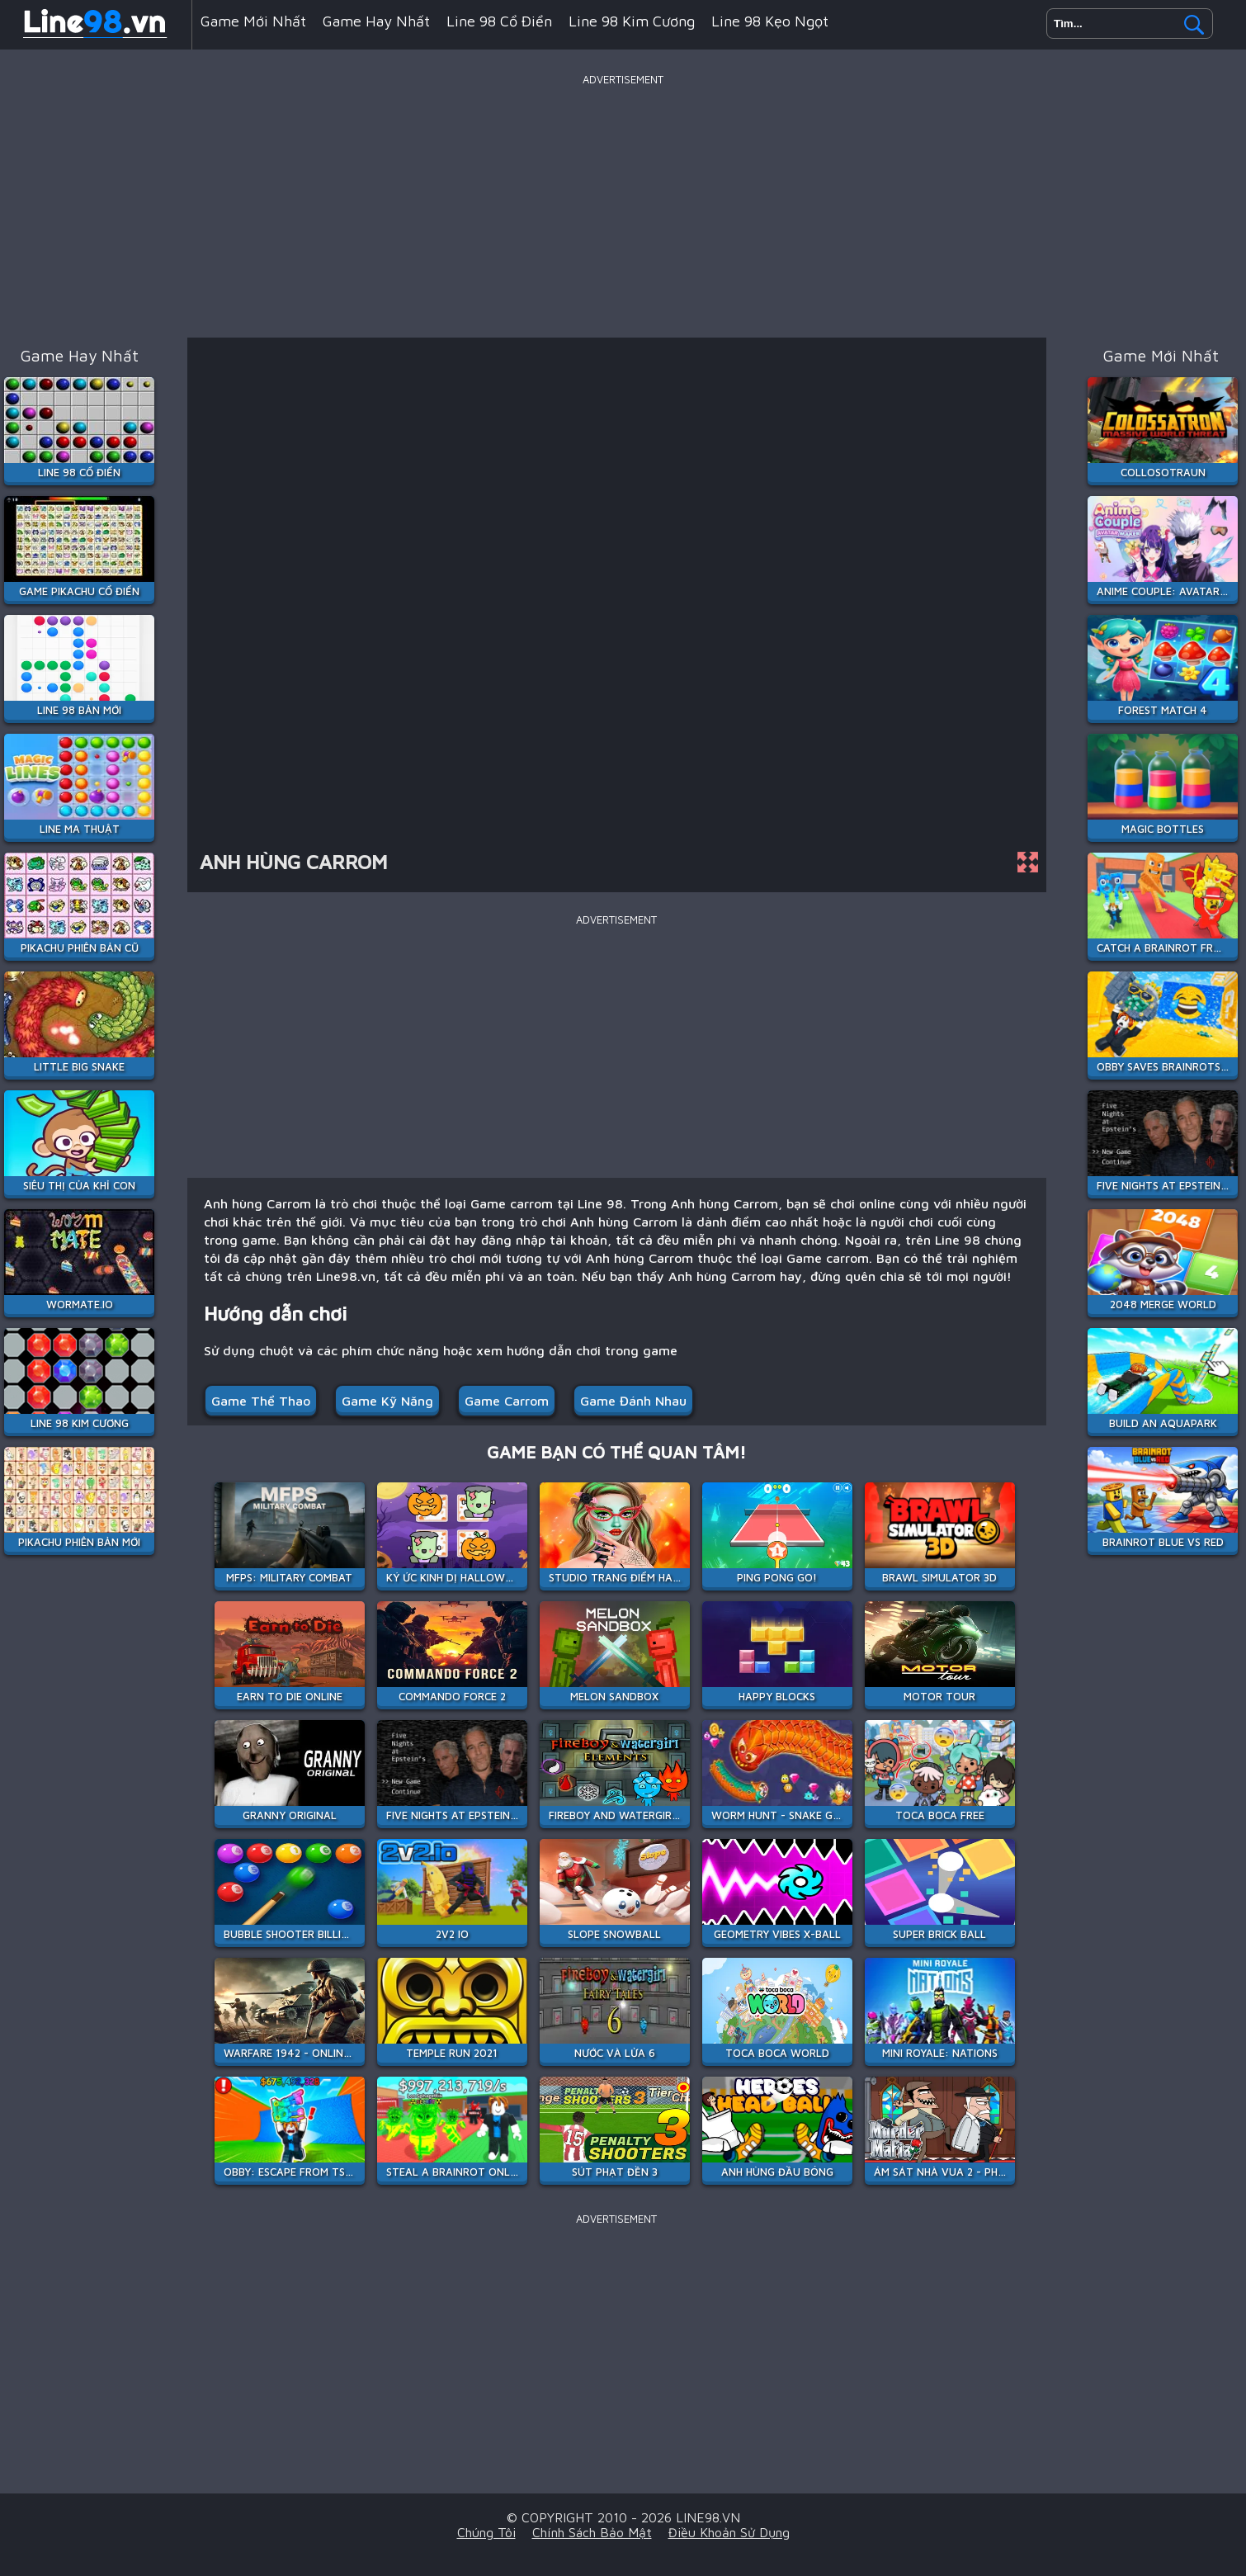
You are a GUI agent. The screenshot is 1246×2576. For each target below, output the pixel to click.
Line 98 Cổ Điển (499, 21)
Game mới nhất (253, 21)
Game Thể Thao (260, 1400)
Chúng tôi (486, 2532)
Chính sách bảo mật (592, 2532)
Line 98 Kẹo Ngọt (769, 21)
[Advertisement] (623, 205)
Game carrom (507, 1400)
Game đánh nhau (633, 1400)
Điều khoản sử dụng (729, 2532)
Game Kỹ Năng (387, 1400)
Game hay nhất (376, 21)
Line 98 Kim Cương (632, 21)
